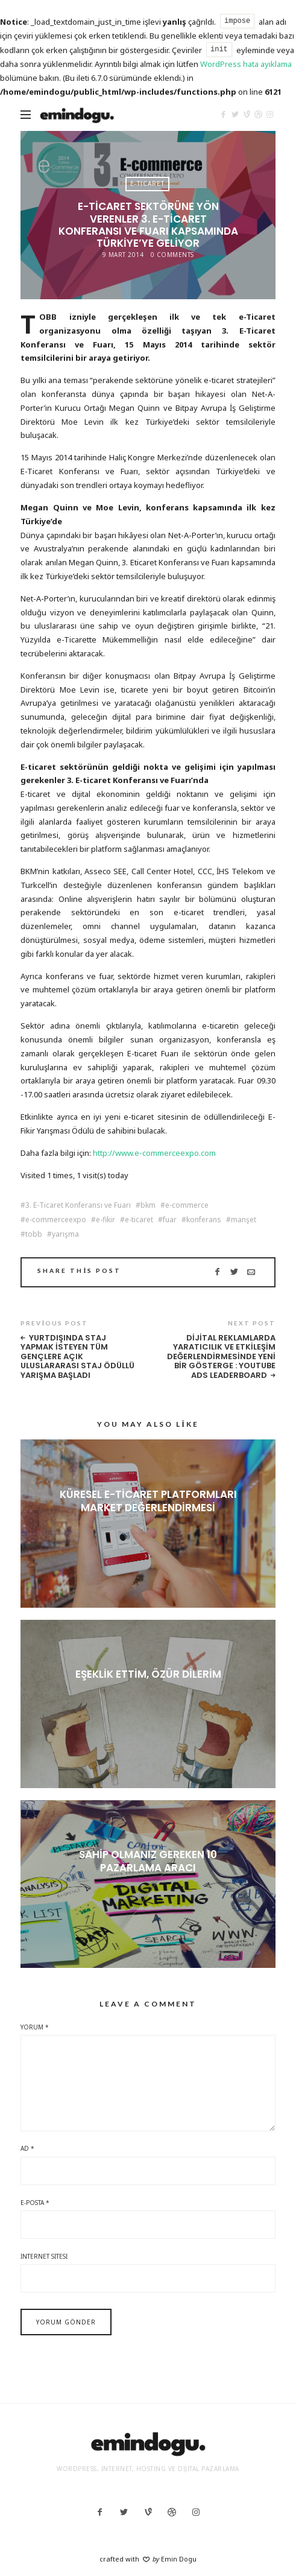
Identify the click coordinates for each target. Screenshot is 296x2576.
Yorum (34, 2027)
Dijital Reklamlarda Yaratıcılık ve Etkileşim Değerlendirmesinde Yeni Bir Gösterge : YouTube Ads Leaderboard (221, 1356)
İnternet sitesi (44, 2256)
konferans (203, 1219)
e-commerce (187, 1205)
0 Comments (172, 254)
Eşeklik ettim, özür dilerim (148, 1674)
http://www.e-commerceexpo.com (154, 1152)
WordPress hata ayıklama (246, 64)
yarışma (65, 1234)
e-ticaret (139, 1219)
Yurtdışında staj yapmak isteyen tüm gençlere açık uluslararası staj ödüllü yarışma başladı (77, 1356)
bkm (148, 1205)
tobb (33, 1234)
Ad (27, 2148)
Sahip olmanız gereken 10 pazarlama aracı (148, 1861)
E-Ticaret (147, 183)
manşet (243, 1219)
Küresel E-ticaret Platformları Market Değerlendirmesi (148, 1501)
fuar (170, 1219)
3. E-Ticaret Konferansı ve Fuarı (78, 1205)
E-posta (34, 2202)
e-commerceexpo (55, 1219)
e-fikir (105, 1219)
